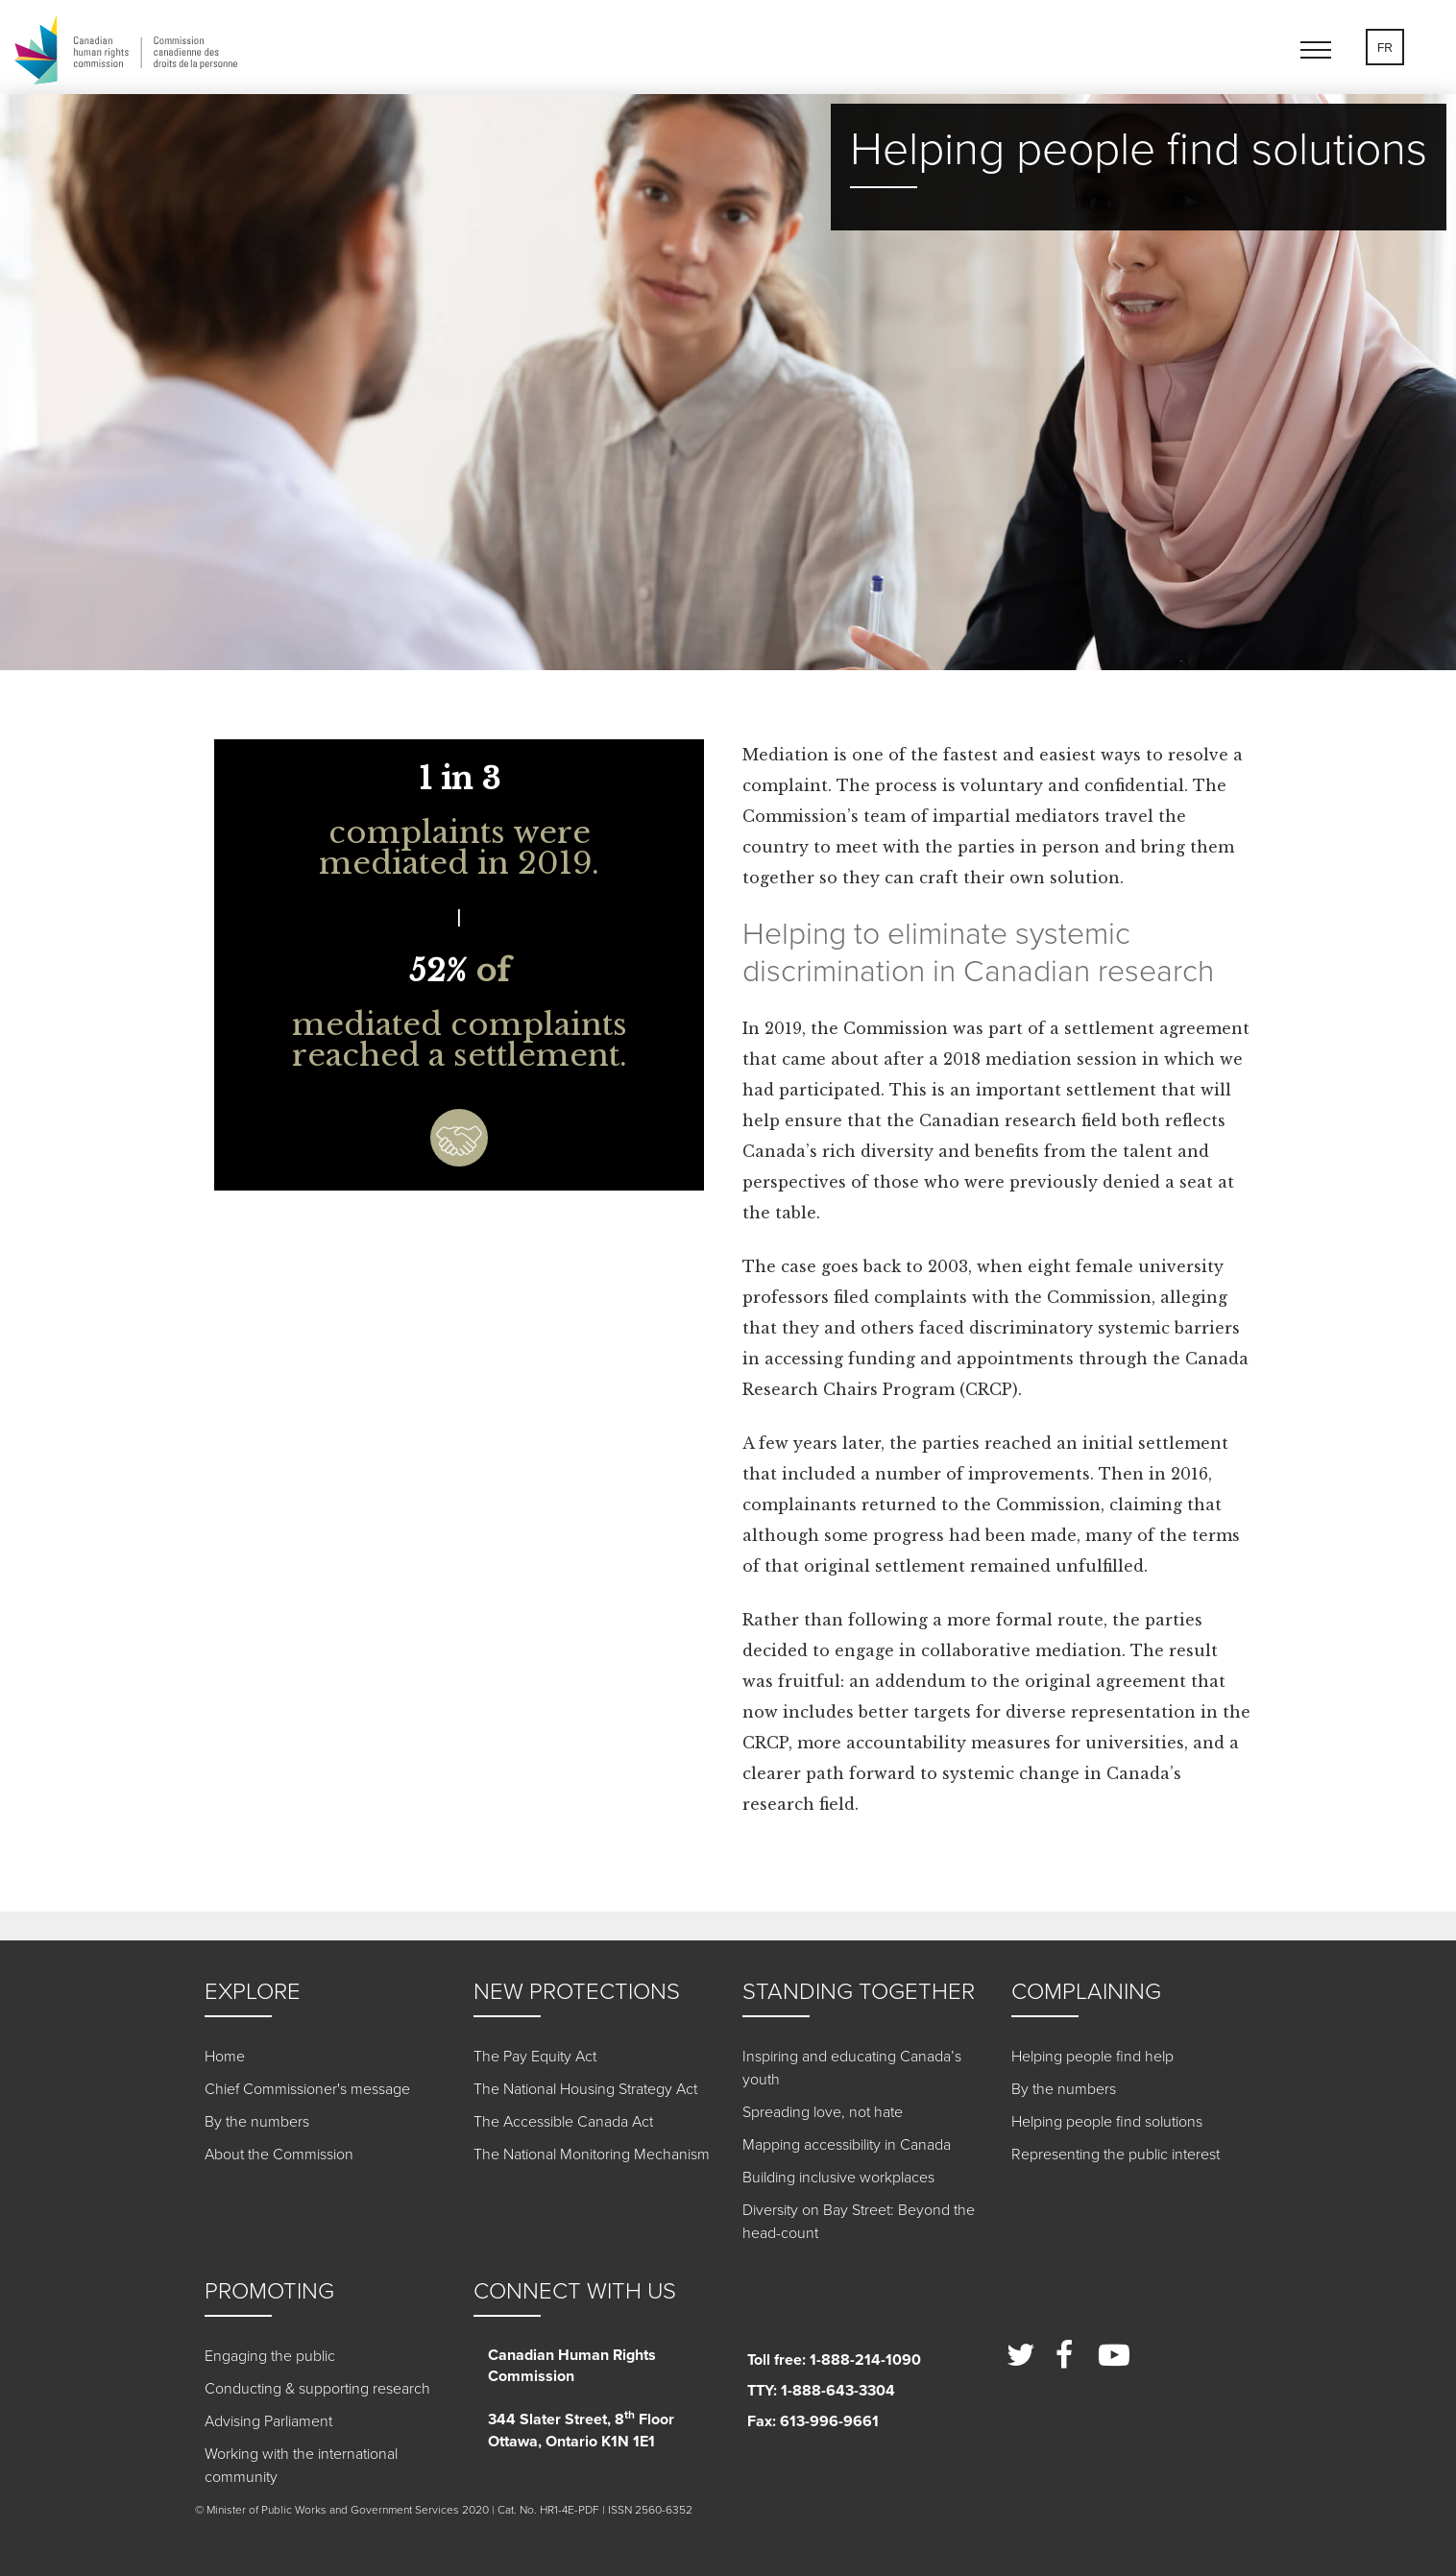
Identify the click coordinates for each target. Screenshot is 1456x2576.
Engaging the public (270, 2356)
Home (225, 2056)
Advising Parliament (268, 2421)
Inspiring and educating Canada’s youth (851, 2068)
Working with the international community (301, 2465)
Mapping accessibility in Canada (846, 2145)
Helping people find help (1092, 2056)
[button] (1323, 53)
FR (1385, 48)
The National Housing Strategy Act (585, 2089)
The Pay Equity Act (534, 2056)
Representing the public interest (1115, 2154)
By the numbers (257, 2121)
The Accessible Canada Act (563, 2121)
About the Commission (279, 2154)
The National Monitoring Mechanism (591, 2154)
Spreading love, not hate (822, 2112)
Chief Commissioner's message (307, 2089)
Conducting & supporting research (317, 2388)
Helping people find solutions (1106, 2121)
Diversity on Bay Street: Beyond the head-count (858, 2222)
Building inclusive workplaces (838, 2177)
